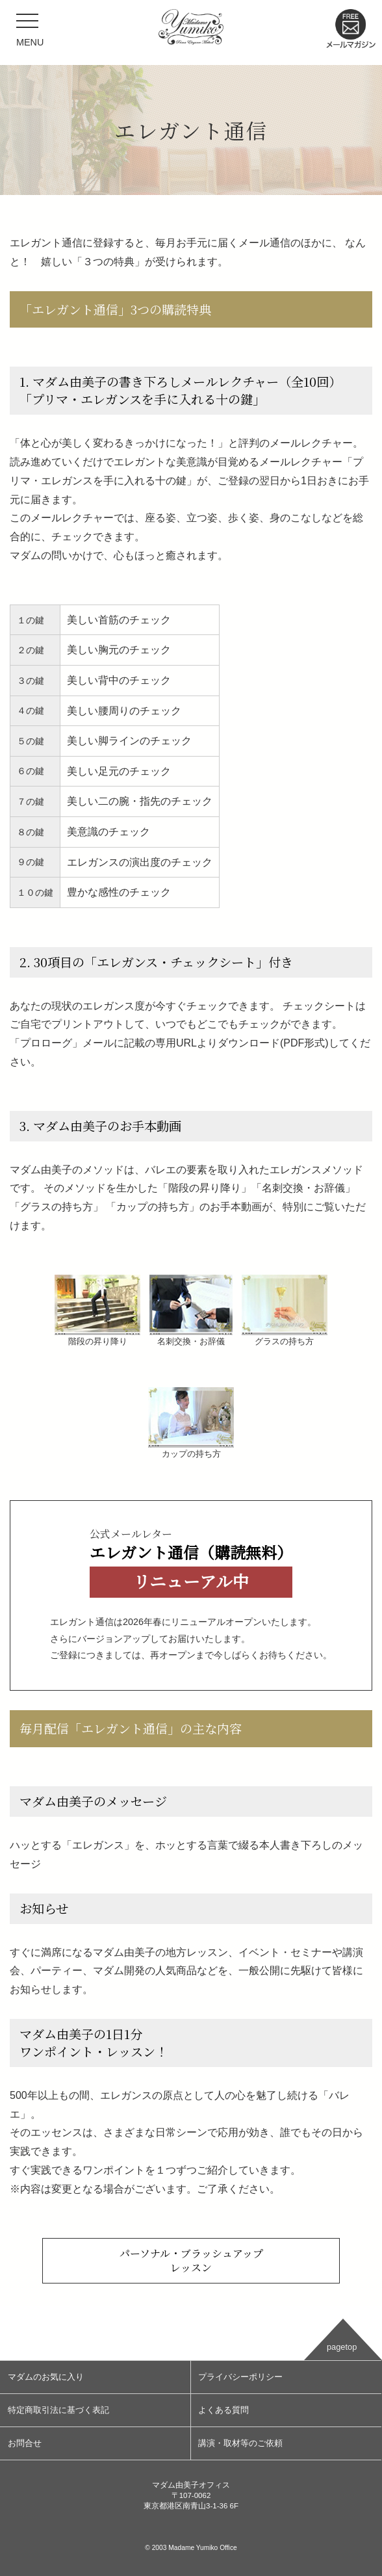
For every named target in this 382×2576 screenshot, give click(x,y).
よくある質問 (223, 2410)
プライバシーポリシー (240, 2377)
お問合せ (25, 2443)
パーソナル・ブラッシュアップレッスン (191, 2260)
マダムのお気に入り (46, 2377)
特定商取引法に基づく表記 (58, 2410)
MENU (30, 33)
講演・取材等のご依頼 (240, 2443)
